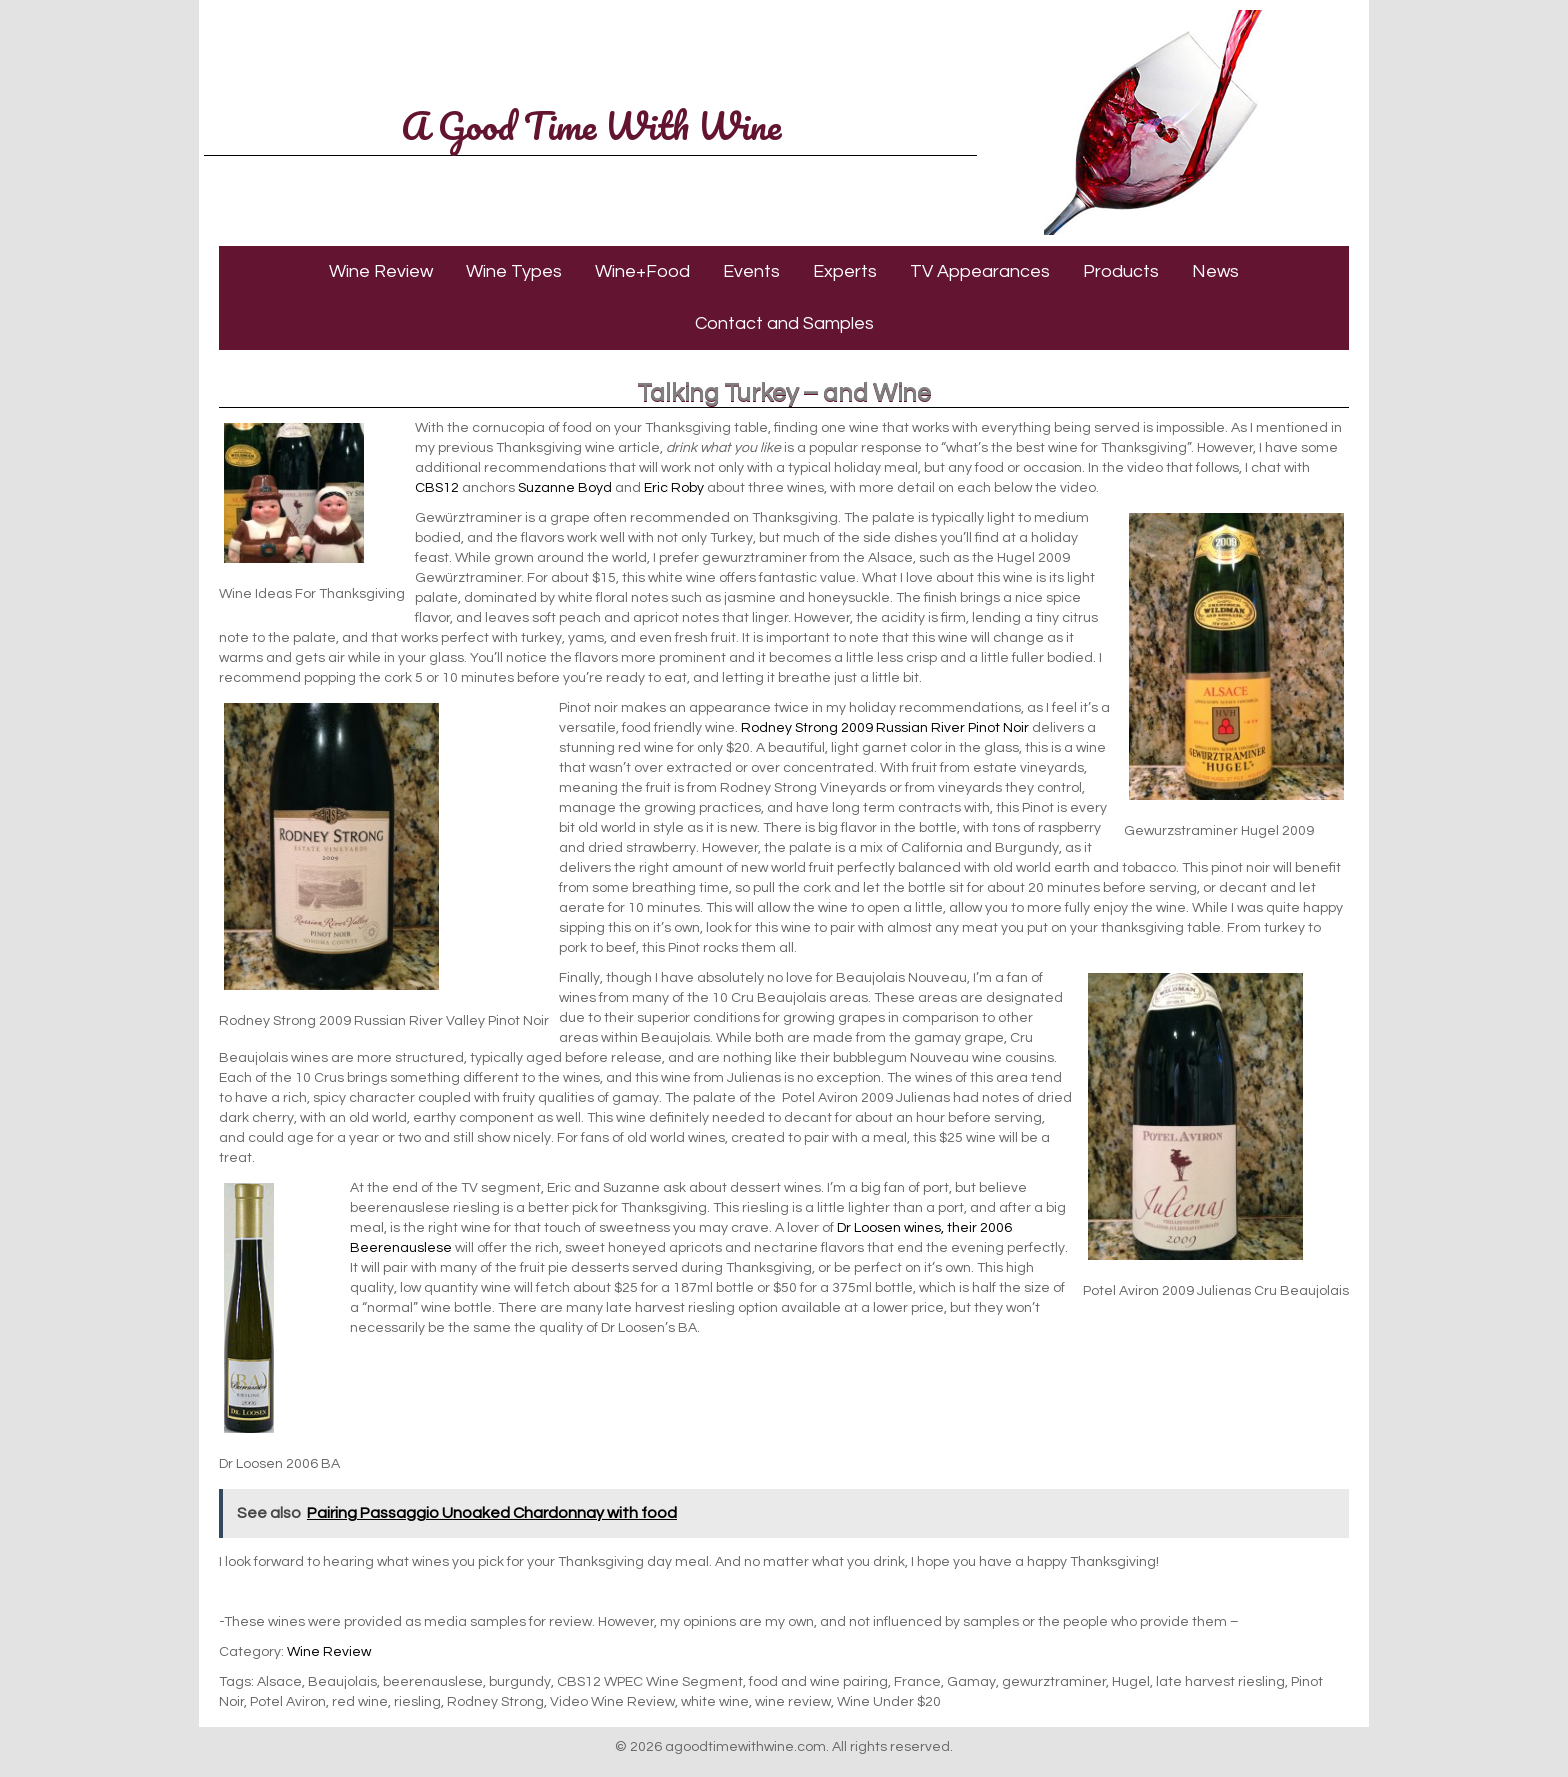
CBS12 (437, 488)
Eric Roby (674, 488)
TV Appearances (980, 271)
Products (1121, 271)
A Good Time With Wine (591, 125)
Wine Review (381, 271)
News (1215, 271)
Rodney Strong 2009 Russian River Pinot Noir (885, 728)
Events (751, 271)
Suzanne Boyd (565, 488)
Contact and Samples (784, 323)
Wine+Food (642, 271)
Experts (845, 271)
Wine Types (514, 271)
